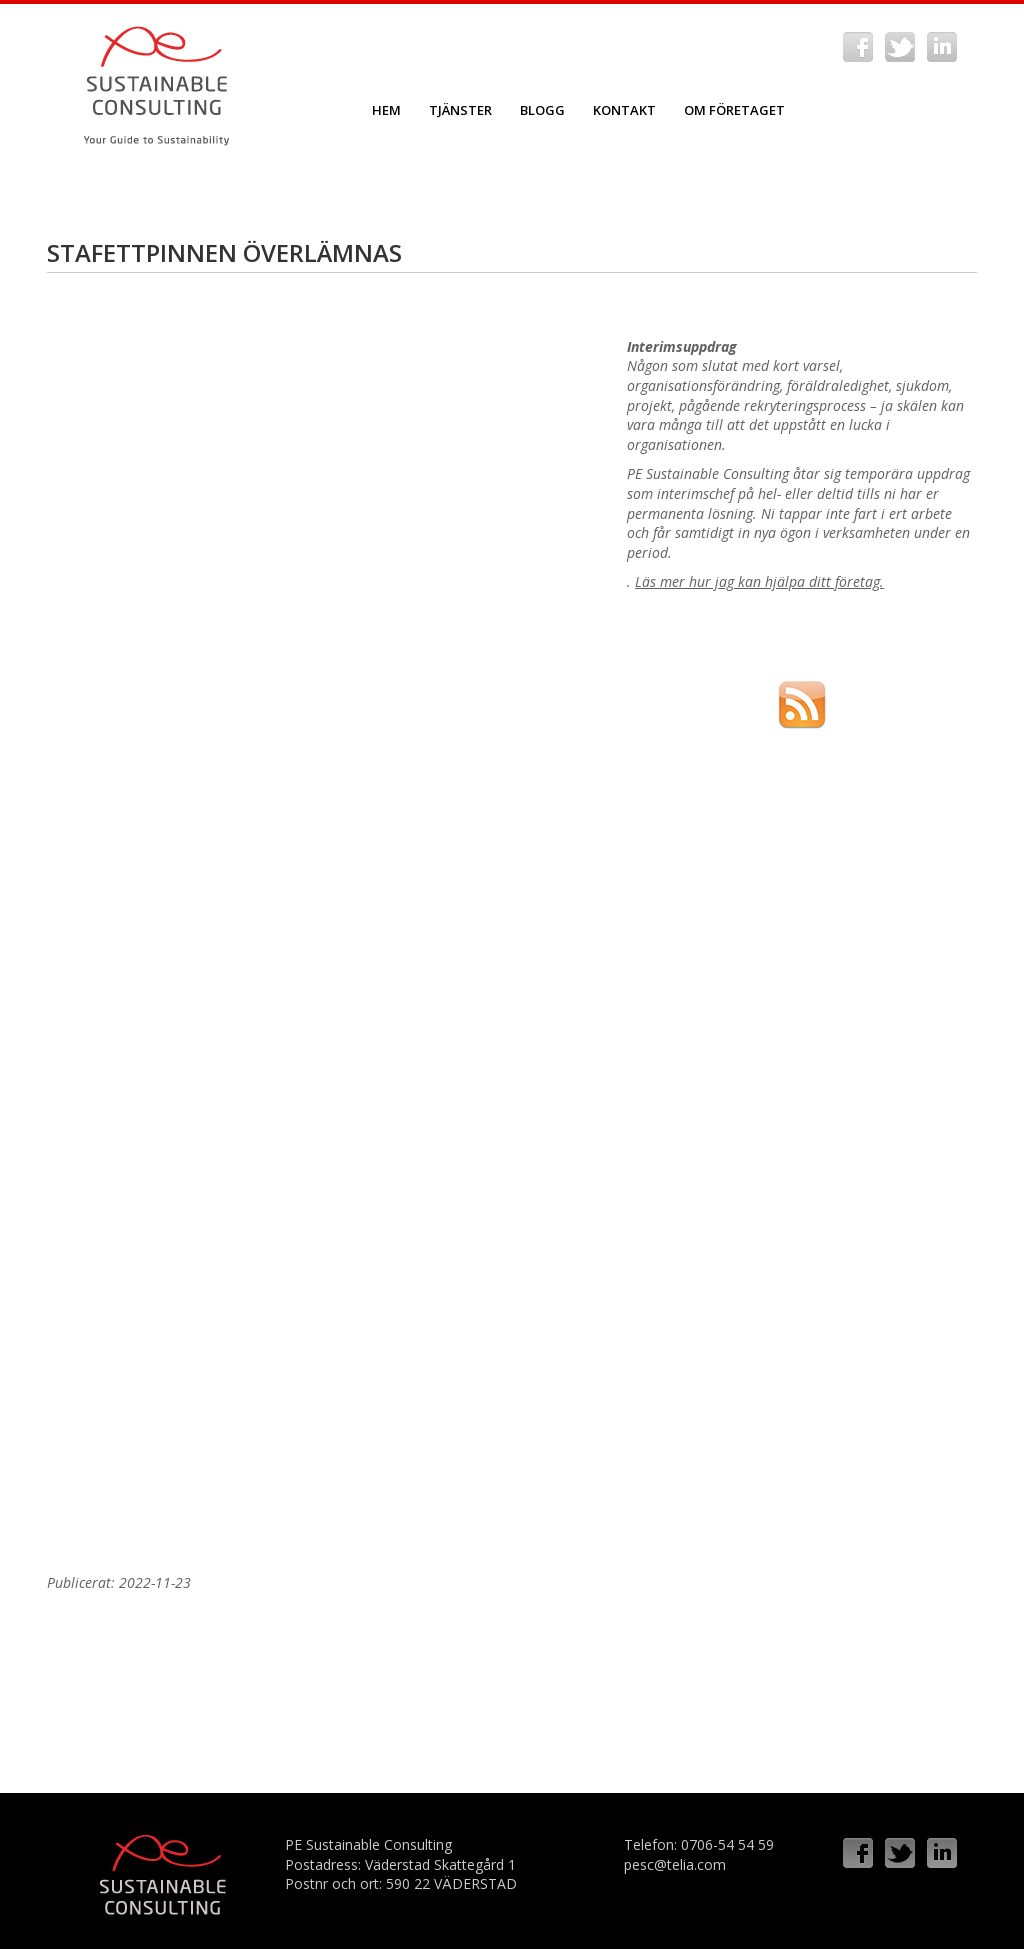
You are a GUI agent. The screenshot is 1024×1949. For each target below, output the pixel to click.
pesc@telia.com (675, 1864)
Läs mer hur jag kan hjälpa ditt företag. (759, 581)
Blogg (542, 110)
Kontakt (624, 110)
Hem (386, 110)
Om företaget (734, 110)
